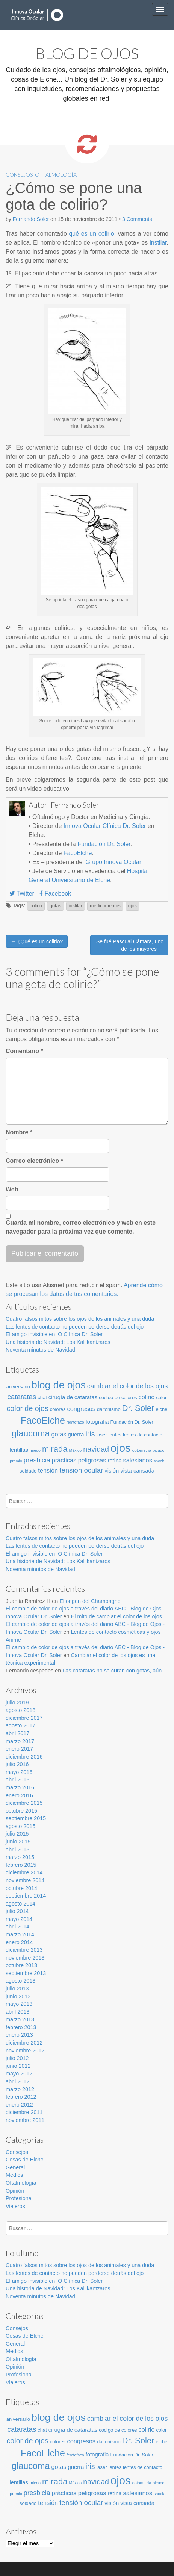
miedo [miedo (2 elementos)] (35, 1450)
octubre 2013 (21, 1965)
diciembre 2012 (24, 2043)
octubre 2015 (21, 1811)
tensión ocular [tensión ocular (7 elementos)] (81, 1470)
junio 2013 (18, 1996)
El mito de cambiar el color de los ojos (116, 1616)
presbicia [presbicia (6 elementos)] (37, 1460)
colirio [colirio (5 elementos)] (147, 1397)
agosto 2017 (20, 1725)
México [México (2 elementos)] (75, 1450)
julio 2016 (17, 1764)
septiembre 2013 (26, 1973)
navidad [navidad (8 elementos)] (96, 1449)
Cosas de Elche (25, 2160)
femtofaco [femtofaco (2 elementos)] (75, 1422)
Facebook (55, 893)
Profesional (19, 2198)
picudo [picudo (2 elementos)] (158, 1450)
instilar (158, 242)
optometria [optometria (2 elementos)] (141, 1450)
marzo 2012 (20, 2089)
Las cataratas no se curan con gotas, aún (112, 1671)
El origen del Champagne (89, 1601)
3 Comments (137, 219)
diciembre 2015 (24, 1803)
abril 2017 (17, 1733)
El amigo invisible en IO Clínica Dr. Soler (54, 1334)
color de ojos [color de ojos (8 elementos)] (27, 1408)
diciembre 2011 (24, 2112)
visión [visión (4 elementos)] (111, 1471)
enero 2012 (19, 2105)
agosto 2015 (20, 1826)
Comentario (24, 1051)
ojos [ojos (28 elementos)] (120, 1448)
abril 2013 (17, 2012)
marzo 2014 (20, 1934)
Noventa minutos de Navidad (40, 1350)
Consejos (19, 174)
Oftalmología (56, 174)
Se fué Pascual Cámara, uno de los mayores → (129, 945)
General (15, 2167)
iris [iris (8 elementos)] (90, 1434)
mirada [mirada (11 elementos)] (55, 1449)
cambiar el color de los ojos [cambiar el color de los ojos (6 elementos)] (127, 1386)
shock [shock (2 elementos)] (159, 1461)
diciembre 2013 (24, 1950)
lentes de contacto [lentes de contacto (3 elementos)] (142, 1435)
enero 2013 (19, 2035)
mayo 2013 (19, 2004)
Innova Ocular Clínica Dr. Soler (105, 826)
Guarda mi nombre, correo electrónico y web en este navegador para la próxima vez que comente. (81, 1227)
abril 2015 (17, 1849)
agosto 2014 (20, 1904)
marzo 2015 (20, 1857)
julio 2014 (17, 1911)
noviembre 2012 (25, 2051)
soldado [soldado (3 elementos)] (28, 1471)
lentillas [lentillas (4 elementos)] (18, 1450)
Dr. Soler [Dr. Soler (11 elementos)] (138, 1408)
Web (12, 1189)
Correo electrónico (34, 1161)
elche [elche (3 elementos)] (162, 1409)
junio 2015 (18, 1842)
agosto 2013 (20, 1981)
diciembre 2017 (24, 1718)
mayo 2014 (19, 1919)
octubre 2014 (21, 1888)
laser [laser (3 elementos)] (101, 1435)
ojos (132, 905)
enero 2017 (19, 1749)
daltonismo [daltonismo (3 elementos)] (109, 1409)
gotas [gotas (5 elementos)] (58, 1434)
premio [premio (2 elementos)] (16, 1461)
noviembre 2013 (25, 1958)
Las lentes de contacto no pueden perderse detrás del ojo (75, 1327)
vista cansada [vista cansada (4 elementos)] (137, 1471)
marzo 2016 (20, 1787)
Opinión (15, 2191)
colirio (36, 905)
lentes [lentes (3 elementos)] (115, 1435)
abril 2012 (17, 2081)
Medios (14, 2175)
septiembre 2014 (26, 1896)
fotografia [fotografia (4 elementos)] (97, 1422)
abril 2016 (17, 1780)
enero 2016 (19, 1795)
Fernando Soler (31, 219)
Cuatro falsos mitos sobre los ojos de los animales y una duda (80, 1319)
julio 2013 (17, 1989)
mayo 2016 (19, 1772)
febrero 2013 (21, 2027)
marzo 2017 (20, 1741)
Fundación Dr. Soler (103, 844)
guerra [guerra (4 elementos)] (76, 1435)
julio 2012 (17, 2058)
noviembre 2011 (25, 2120)
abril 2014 (17, 1927)
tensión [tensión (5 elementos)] (48, 1470)
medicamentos (105, 905)
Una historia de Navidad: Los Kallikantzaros (58, 1342)
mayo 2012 (19, 2073)
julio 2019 (17, 1703)
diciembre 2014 (24, 1872)
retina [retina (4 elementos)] (114, 1461)
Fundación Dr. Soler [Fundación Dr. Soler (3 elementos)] (131, 1422)
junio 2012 (18, 2066)
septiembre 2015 (26, 1818)
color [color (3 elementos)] (161, 1397)
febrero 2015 (21, 1865)
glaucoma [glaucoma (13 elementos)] (31, 1433)
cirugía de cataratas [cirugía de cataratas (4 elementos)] (72, 1397)
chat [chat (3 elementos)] (42, 1397)
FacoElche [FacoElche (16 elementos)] (43, 1420)
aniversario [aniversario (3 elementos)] (18, 1386)
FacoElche (78, 853)
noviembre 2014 (25, 1880)
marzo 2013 (20, 2019)
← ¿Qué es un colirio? (37, 941)
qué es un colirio (91, 233)
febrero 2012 (21, 2097)
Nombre (19, 1132)
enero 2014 (19, 1942)
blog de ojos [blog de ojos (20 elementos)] (59, 1385)
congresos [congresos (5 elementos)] (81, 1408)
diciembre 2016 (24, 1757)
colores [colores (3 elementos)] (58, 1409)
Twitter (21, 893)
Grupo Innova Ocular (113, 862)
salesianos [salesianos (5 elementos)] (137, 1460)
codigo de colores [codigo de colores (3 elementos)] (118, 1397)
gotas (55, 905)
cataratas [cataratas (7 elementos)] (22, 1397)
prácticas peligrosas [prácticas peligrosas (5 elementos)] (79, 1460)
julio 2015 (17, 1834)
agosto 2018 (20, 1710)
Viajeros (15, 2206)
